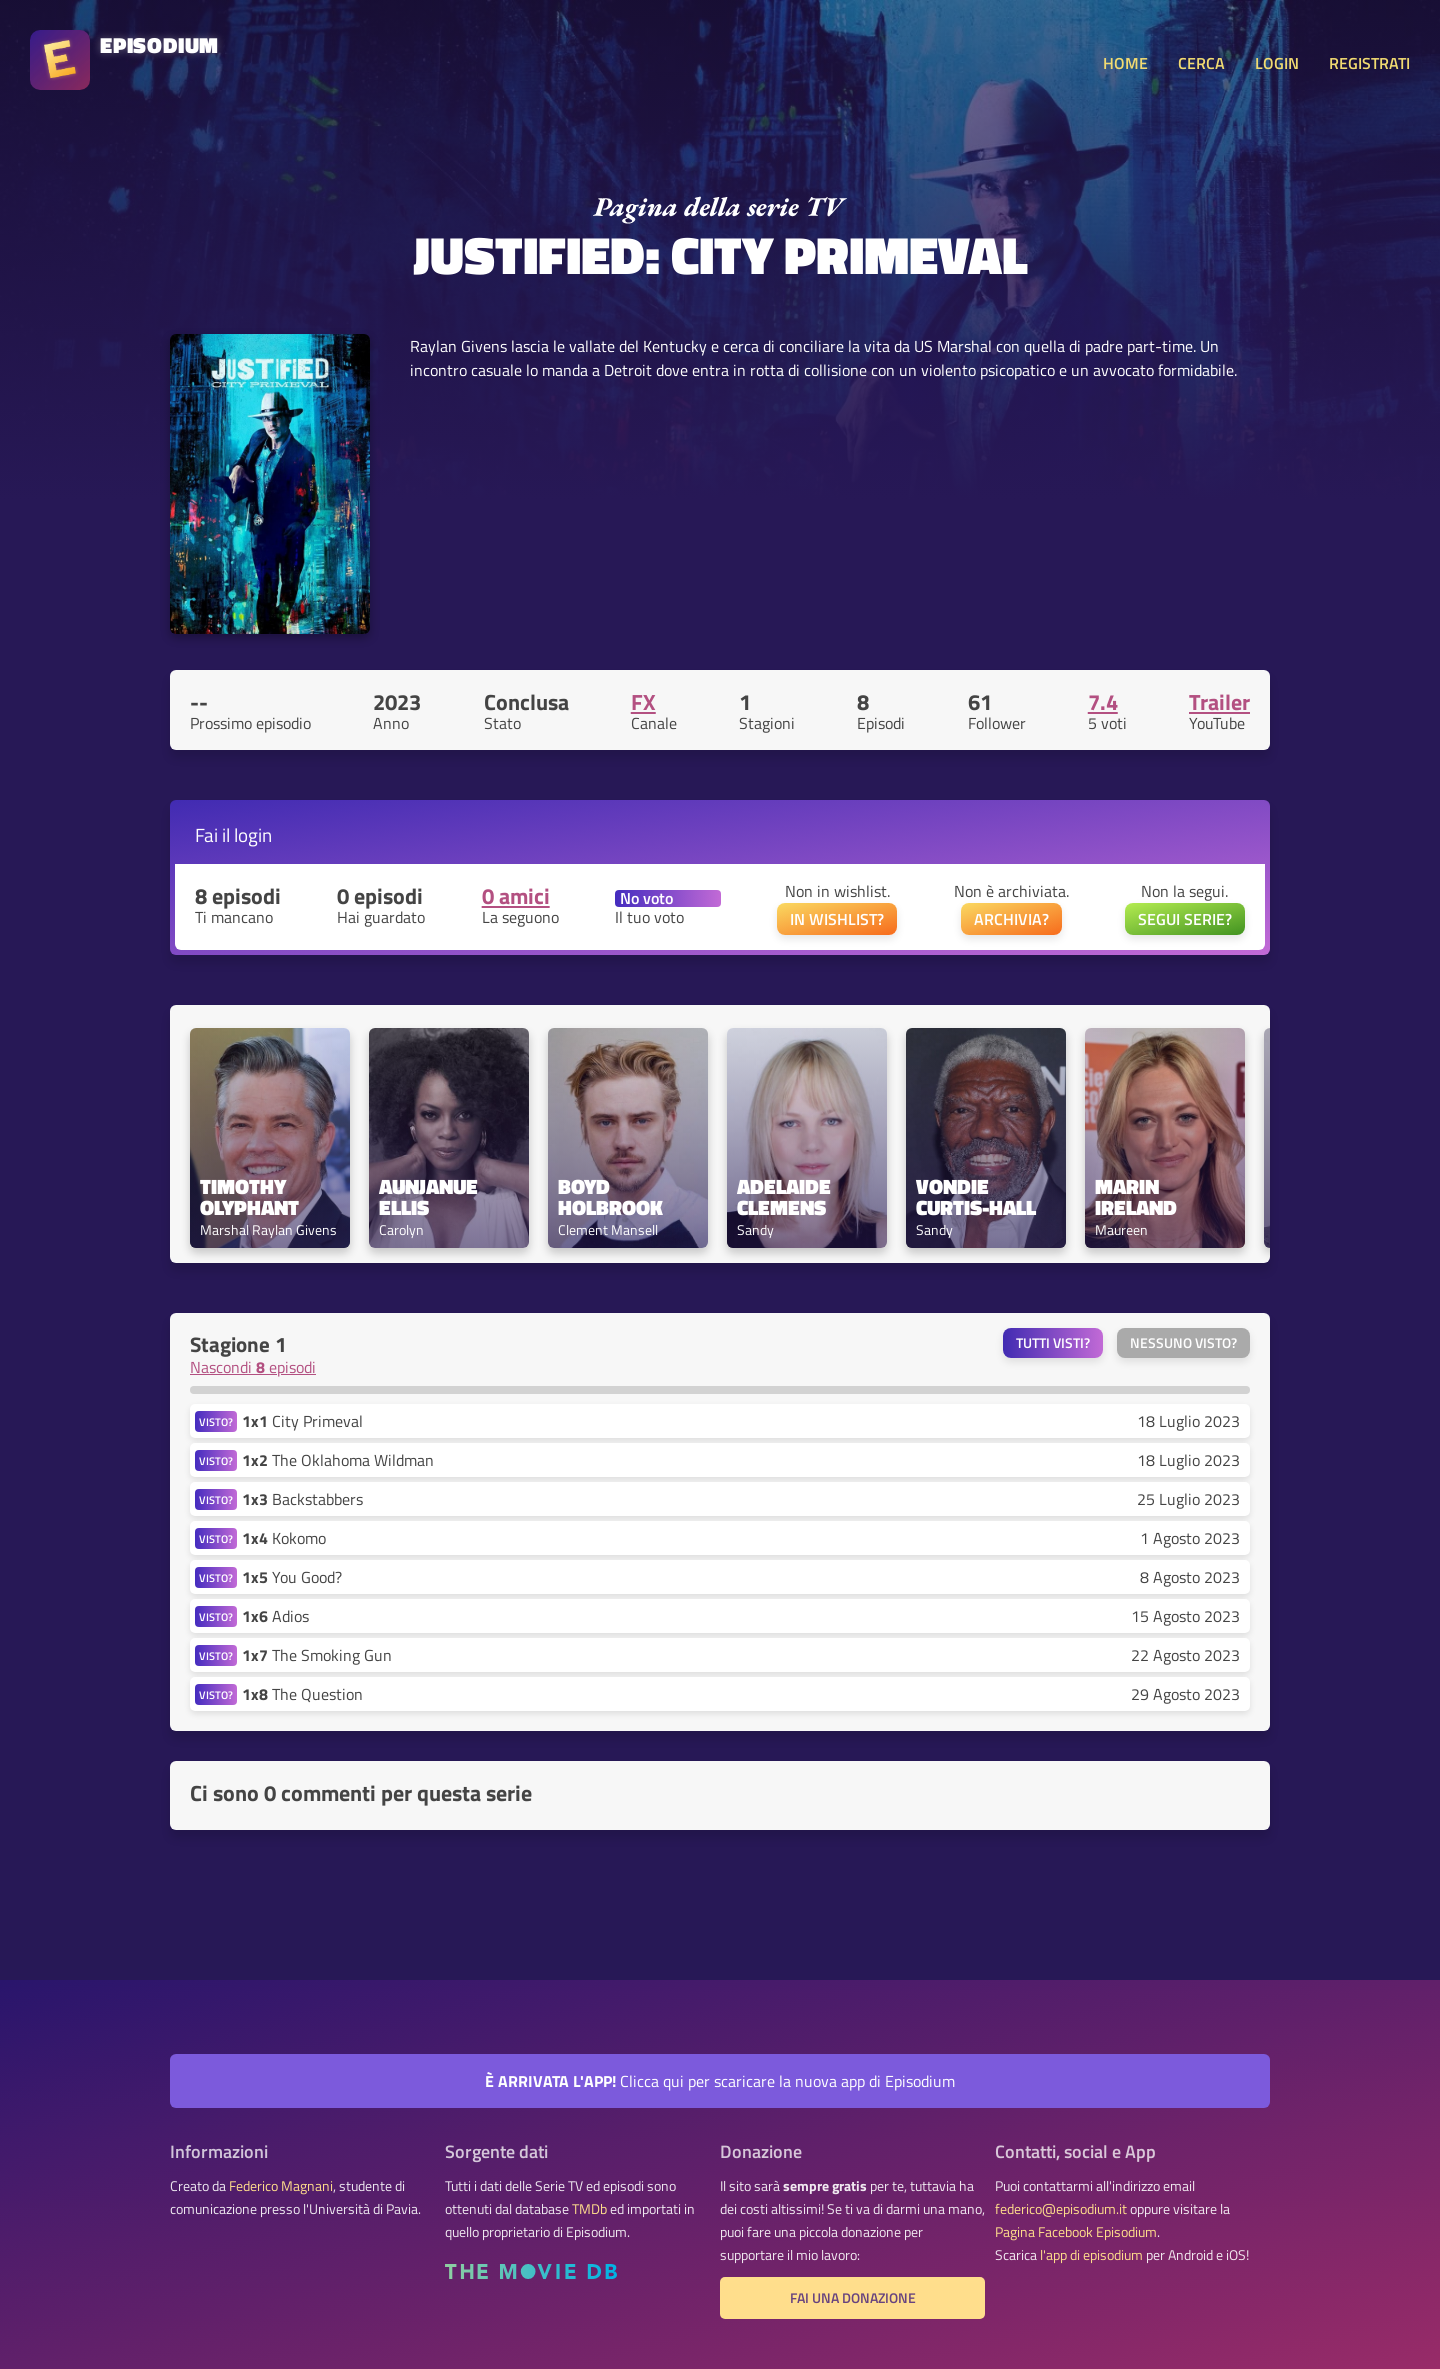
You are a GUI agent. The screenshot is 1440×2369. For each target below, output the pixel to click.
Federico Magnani (281, 2186)
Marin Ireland (1136, 1197)
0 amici (516, 896)
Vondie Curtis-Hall (976, 1197)
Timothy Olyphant (249, 1197)
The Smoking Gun (317, 1655)
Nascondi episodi (253, 1367)
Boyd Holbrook (610, 1197)
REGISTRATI (1369, 63)
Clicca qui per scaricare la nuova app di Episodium (720, 2081)
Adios (275, 1616)
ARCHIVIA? (1011, 919)
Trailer (1219, 702)
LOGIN (1277, 63)
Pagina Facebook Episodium (1076, 2232)
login (253, 834)
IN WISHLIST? (837, 919)
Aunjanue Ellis (431, 1197)
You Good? (292, 1577)
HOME (1125, 63)
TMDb (589, 2209)
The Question (302, 1694)
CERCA (1201, 63)
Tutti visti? (1053, 1343)
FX (643, 702)
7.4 (1103, 702)
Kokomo (284, 1538)
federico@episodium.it (1061, 2209)
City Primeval (302, 1421)
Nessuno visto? (1183, 1343)
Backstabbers (302, 1499)
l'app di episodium (1091, 2255)
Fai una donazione (853, 2298)
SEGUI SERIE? (1185, 919)
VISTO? (216, 1421)
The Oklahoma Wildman (338, 1460)
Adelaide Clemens (786, 1197)
